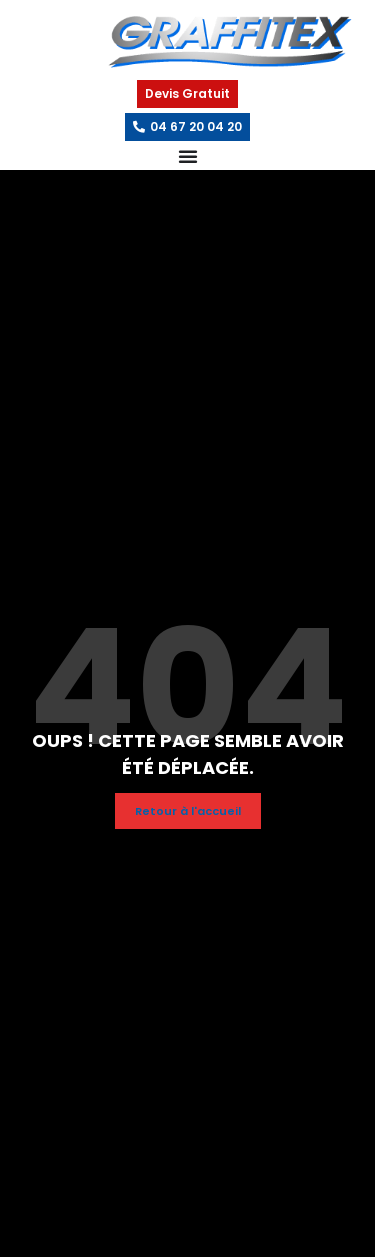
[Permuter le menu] (188, 156)
